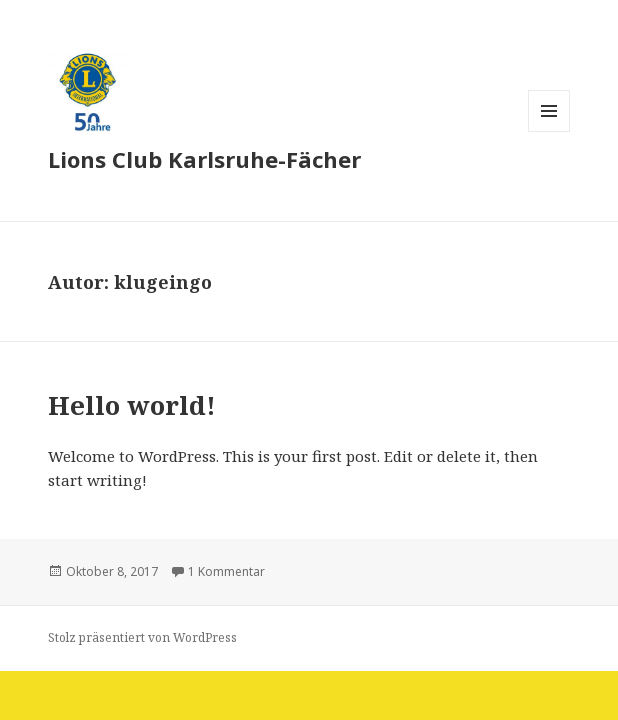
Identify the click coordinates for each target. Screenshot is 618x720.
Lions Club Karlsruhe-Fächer (204, 159)
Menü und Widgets (549, 131)
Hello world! (132, 405)
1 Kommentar (226, 571)
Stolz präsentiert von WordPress (142, 637)
